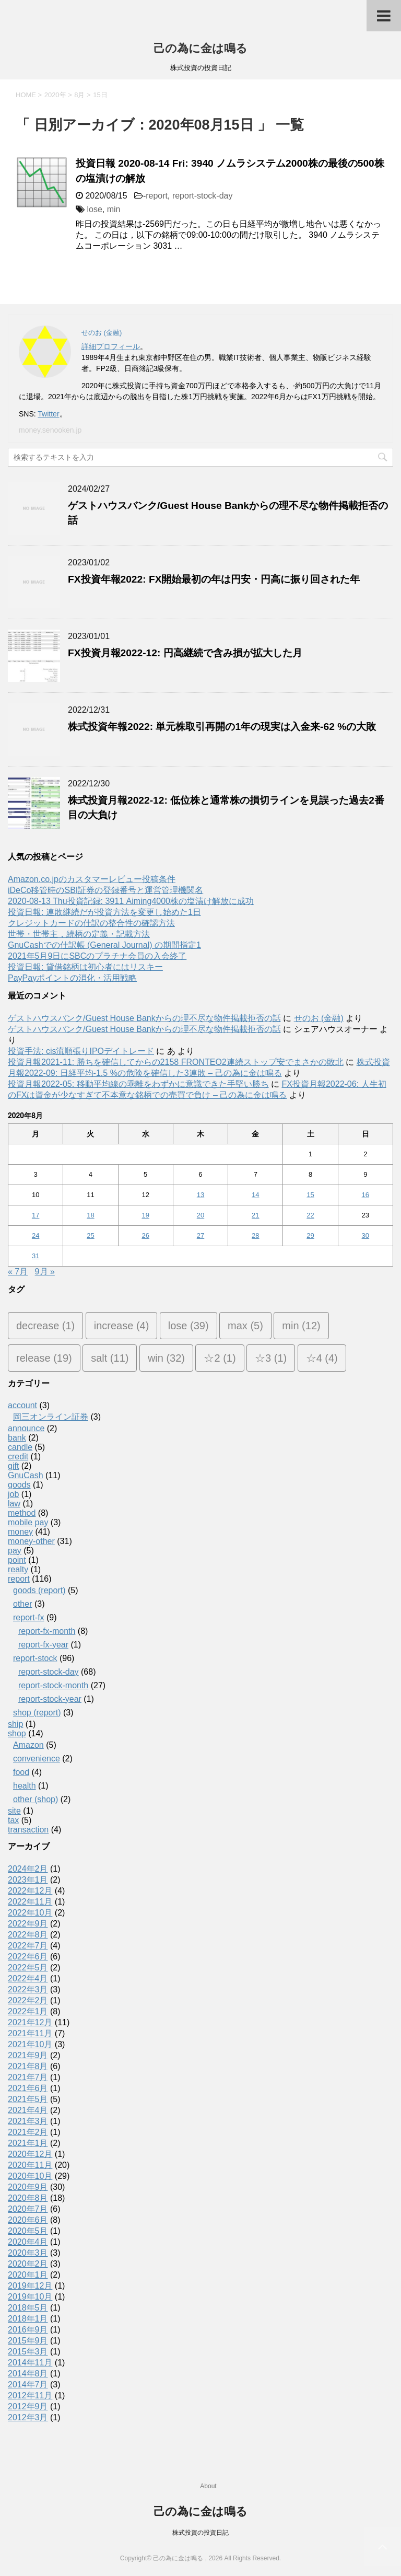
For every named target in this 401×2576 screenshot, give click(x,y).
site (14, 1810)
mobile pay (28, 1522)
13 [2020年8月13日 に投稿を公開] (200, 1195)
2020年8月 (28, 2198)
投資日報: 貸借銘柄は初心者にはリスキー (85, 966)
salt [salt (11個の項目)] (109, 1358)
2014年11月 (30, 2362)
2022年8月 (28, 1934)
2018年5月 (28, 2307)
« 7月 (18, 1271)
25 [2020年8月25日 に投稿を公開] (90, 1235)
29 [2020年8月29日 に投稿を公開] (310, 1235)
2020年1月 (28, 2274)
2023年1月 (28, 1879)
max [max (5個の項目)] (245, 1325)
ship (15, 1724)
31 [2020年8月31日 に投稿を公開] (35, 1256)
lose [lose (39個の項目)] (188, 1325)
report (157, 195)
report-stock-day (202, 195)
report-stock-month (53, 1685)
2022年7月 (28, 1945)
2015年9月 (28, 2340)
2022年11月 (30, 1901)
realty (18, 1569)
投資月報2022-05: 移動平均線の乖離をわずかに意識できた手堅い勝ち (138, 1084)
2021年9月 (28, 2055)
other (22, 1603)
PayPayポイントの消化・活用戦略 (72, 977)
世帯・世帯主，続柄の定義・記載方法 (79, 934)
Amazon (28, 1744)
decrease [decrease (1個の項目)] (45, 1325)
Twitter (48, 414)
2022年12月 (30, 1890)
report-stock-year (49, 1699)
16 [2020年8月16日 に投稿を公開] (365, 1195)
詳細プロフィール (110, 346)
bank (17, 1437)
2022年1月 (28, 2011)
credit (18, 1456)
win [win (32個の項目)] (166, 1358)
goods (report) (39, 1590)
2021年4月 (28, 2110)
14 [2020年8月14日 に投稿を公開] (255, 1195)
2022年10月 (30, 1912)
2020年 (55, 95)
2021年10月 (30, 2044)
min (114, 209)
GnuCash (25, 1475)
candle (20, 1447)
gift (13, 1465)
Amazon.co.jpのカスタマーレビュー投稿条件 (91, 879)
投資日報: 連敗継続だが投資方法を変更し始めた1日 (104, 912)
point (17, 1560)
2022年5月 (28, 1967)
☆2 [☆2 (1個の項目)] (219, 1358)
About (208, 2486)
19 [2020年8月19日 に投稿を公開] (145, 1215)
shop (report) (37, 1712)
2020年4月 (28, 2241)
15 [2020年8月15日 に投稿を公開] (310, 1195)
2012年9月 (28, 2406)
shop (17, 1733)
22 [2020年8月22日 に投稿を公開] (310, 1215)
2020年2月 (28, 2263)
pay (14, 1550)
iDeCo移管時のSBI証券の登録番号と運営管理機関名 (105, 890)
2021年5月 (28, 2099)
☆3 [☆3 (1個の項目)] (271, 1358)
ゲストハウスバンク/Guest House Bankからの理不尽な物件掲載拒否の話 (144, 1018)
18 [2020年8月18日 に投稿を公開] (90, 1215)
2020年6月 (28, 2219)
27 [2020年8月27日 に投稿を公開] (200, 1235)
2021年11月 (30, 2033)
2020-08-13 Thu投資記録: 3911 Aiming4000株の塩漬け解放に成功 (131, 901)
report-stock (35, 1658)
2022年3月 (28, 1989)
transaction (28, 1829)
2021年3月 (28, 2121)
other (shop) (35, 1799)
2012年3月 (28, 2417)
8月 (79, 95)
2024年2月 (28, 1868)
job (13, 1494)
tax (13, 1820)
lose (94, 209)
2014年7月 (28, 2384)
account (22, 1405)
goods (19, 1484)
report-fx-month (46, 1631)
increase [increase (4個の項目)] (121, 1325)
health (24, 1785)
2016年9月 (28, 2329)
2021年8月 (28, 2066)
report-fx (28, 1617)
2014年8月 (28, 2373)
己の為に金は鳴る (200, 48)
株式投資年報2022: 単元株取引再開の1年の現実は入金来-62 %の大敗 (222, 726)
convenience (36, 1758)
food (21, 1772)
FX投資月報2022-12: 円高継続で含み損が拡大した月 (185, 652)
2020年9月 (28, 2187)
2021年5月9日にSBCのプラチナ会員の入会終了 (97, 956)
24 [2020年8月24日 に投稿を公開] (35, 1235)
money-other (31, 1541)
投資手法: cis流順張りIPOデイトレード (81, 1051)
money (20, 1531)
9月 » (45, 1271)
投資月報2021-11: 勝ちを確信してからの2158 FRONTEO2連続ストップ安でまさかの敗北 (176, 1062)
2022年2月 (28, 2000)
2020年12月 (30, 2154)
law (14, 1503)
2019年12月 (30, 2285)
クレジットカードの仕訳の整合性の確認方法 (91, 923)
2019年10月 (30, 2296)
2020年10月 (30, 2176)
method (22, 1513)
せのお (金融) (319, 1018)
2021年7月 (28, 2077)
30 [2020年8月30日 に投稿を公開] (365, 1235)
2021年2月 (28, 2132)
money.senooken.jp (50, 430)
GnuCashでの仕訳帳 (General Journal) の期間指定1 (104, 945)
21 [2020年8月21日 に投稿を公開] (255, 1215)
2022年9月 (28, 1923)
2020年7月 (28, 2208)
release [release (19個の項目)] (44, 1358)
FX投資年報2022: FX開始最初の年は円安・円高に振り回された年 (214, 579)
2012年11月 (30, 2395)
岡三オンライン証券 (50, 1416)
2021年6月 (28, 2088)
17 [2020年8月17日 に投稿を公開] (35, 1215)
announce (26, 1428)
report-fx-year (43, 1644)
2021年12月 (30, 2022)
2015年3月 (28, 2351)
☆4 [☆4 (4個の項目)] (322, 1358)
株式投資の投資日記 (200, 2532)
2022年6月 (28, 1956)
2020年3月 (28, 2252)
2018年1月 (28, 2318)
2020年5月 (28, 2230)
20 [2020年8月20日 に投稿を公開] (200, 1215)
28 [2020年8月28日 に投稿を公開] (255, 1235)
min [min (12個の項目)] (301, 1325)
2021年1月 (28, 2143)
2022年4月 (28, 1978)
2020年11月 (30, 2165)
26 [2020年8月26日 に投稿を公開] (145, 1235)
